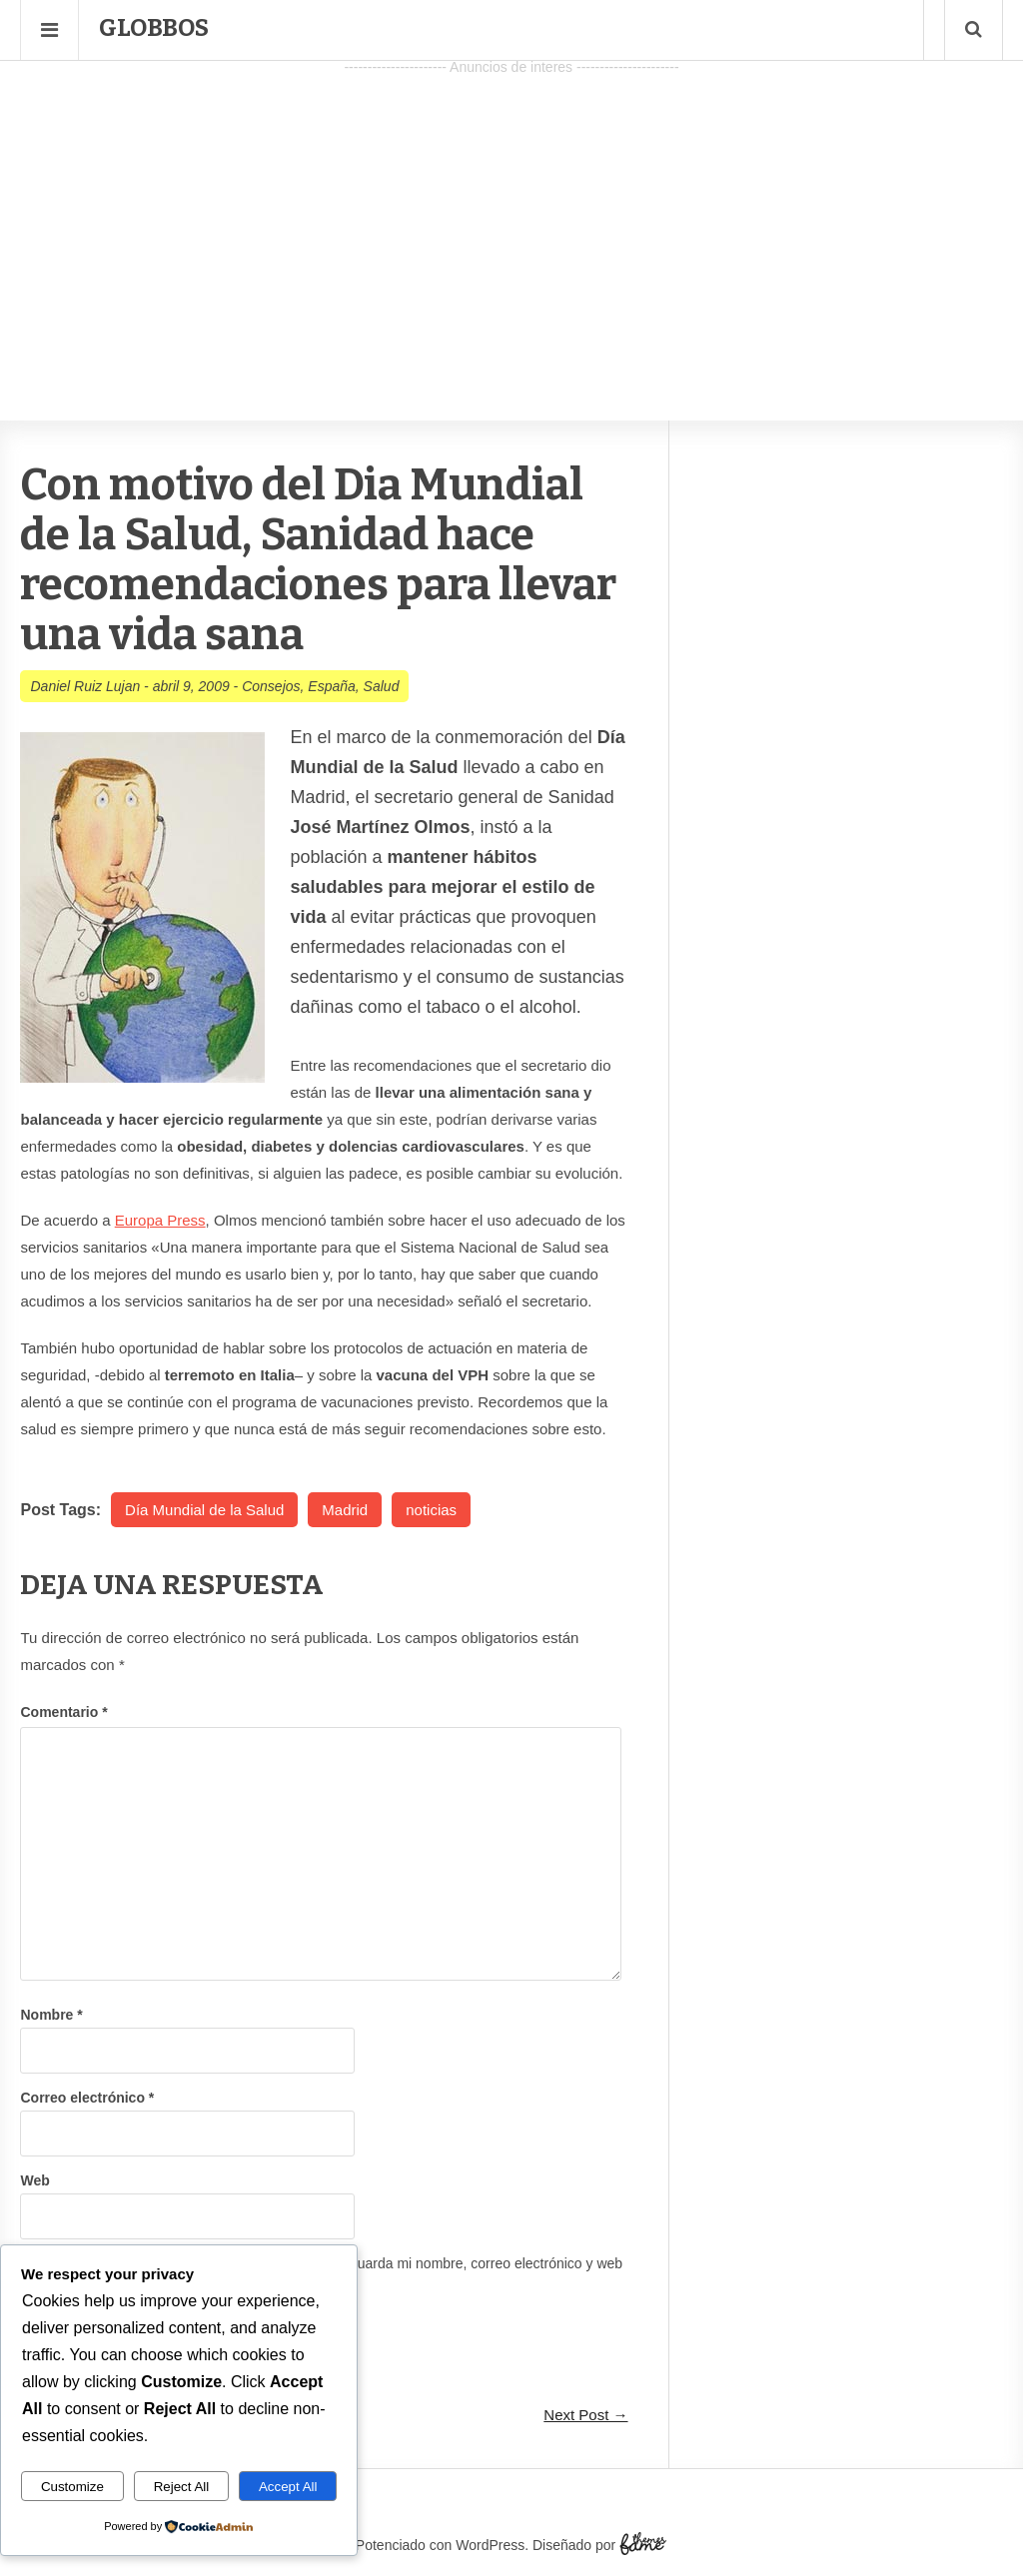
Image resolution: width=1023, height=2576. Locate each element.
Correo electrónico (87, 2098)
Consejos (271, 686)
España (331, 686)
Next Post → (585, 2414)
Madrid (345, 1509)
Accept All (288, 2486)
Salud (382, 686)
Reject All (182, 2486)
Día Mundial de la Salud (204, 1509)
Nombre (51, 2015)
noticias (431, 1509)
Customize (72, 2486)
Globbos (154, 28)
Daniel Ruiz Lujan (85, 686)
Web (34, 2180)
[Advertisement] (511, 221)
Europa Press (160, 1220)
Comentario (63, 1712)
